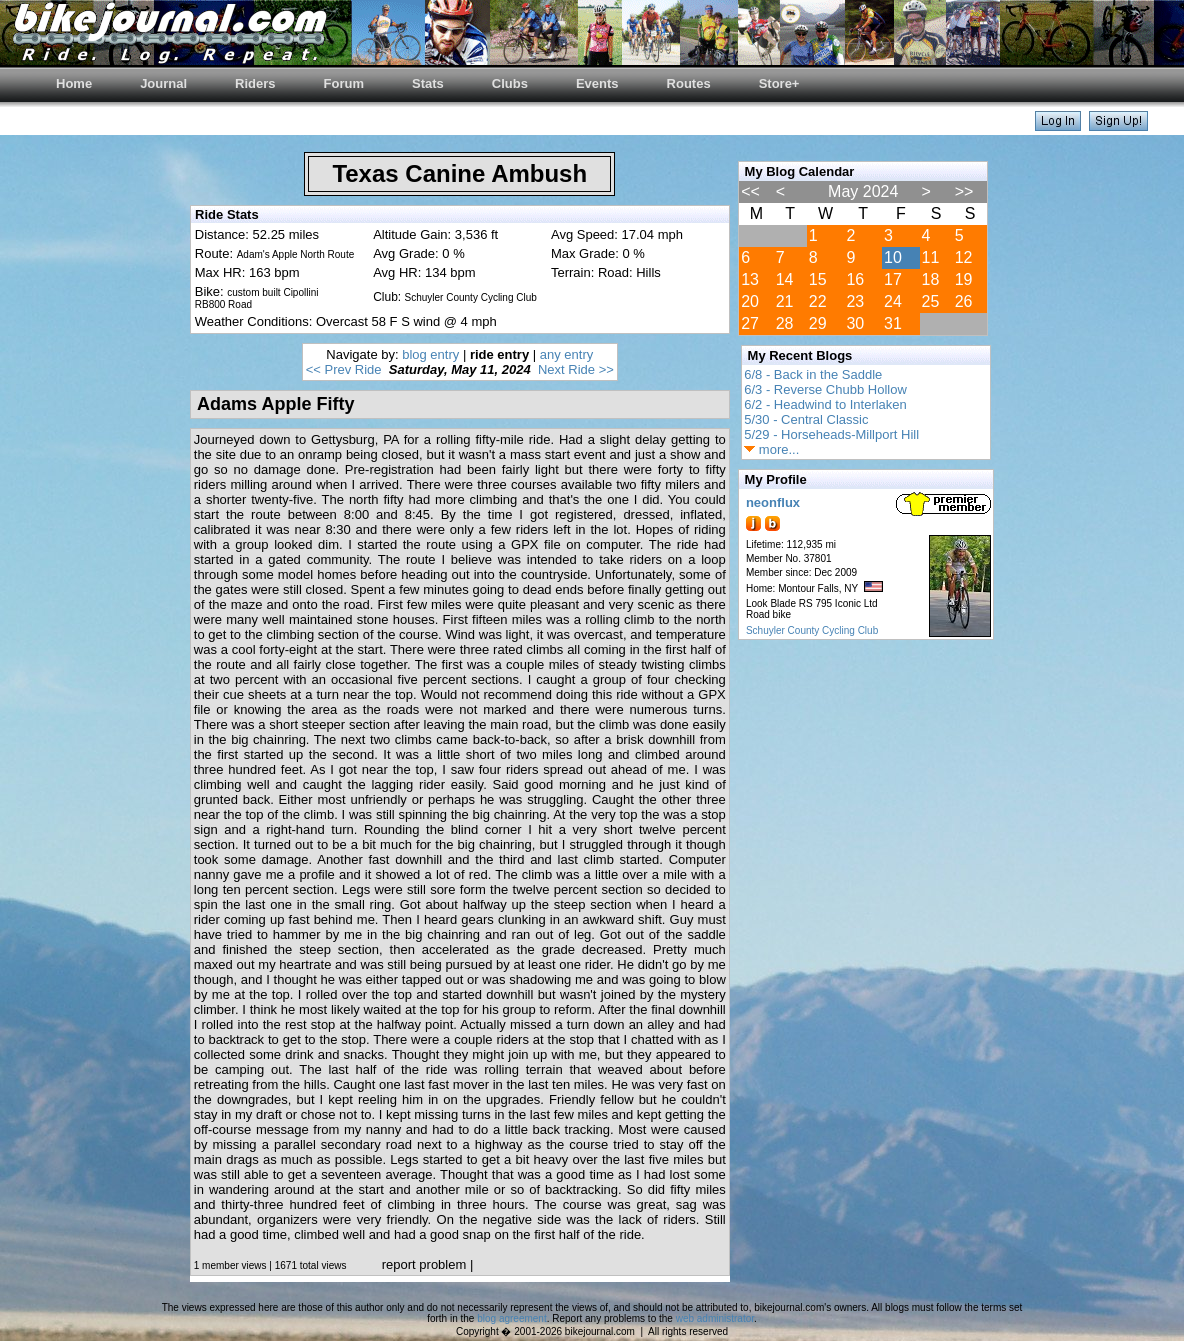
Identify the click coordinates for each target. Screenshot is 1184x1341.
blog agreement (512, 1318)
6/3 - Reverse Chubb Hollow (825, 389)
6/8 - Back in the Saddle (813, 374)
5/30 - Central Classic (806, 419)
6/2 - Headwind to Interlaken (825, 404)
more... (771, 449)
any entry (566, 354)
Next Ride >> (576, 369)
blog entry (430, 354)
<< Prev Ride (344, 369)
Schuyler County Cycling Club (812, 630)
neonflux (773, 502)
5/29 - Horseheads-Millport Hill (831, 434)
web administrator (715, 1318)
